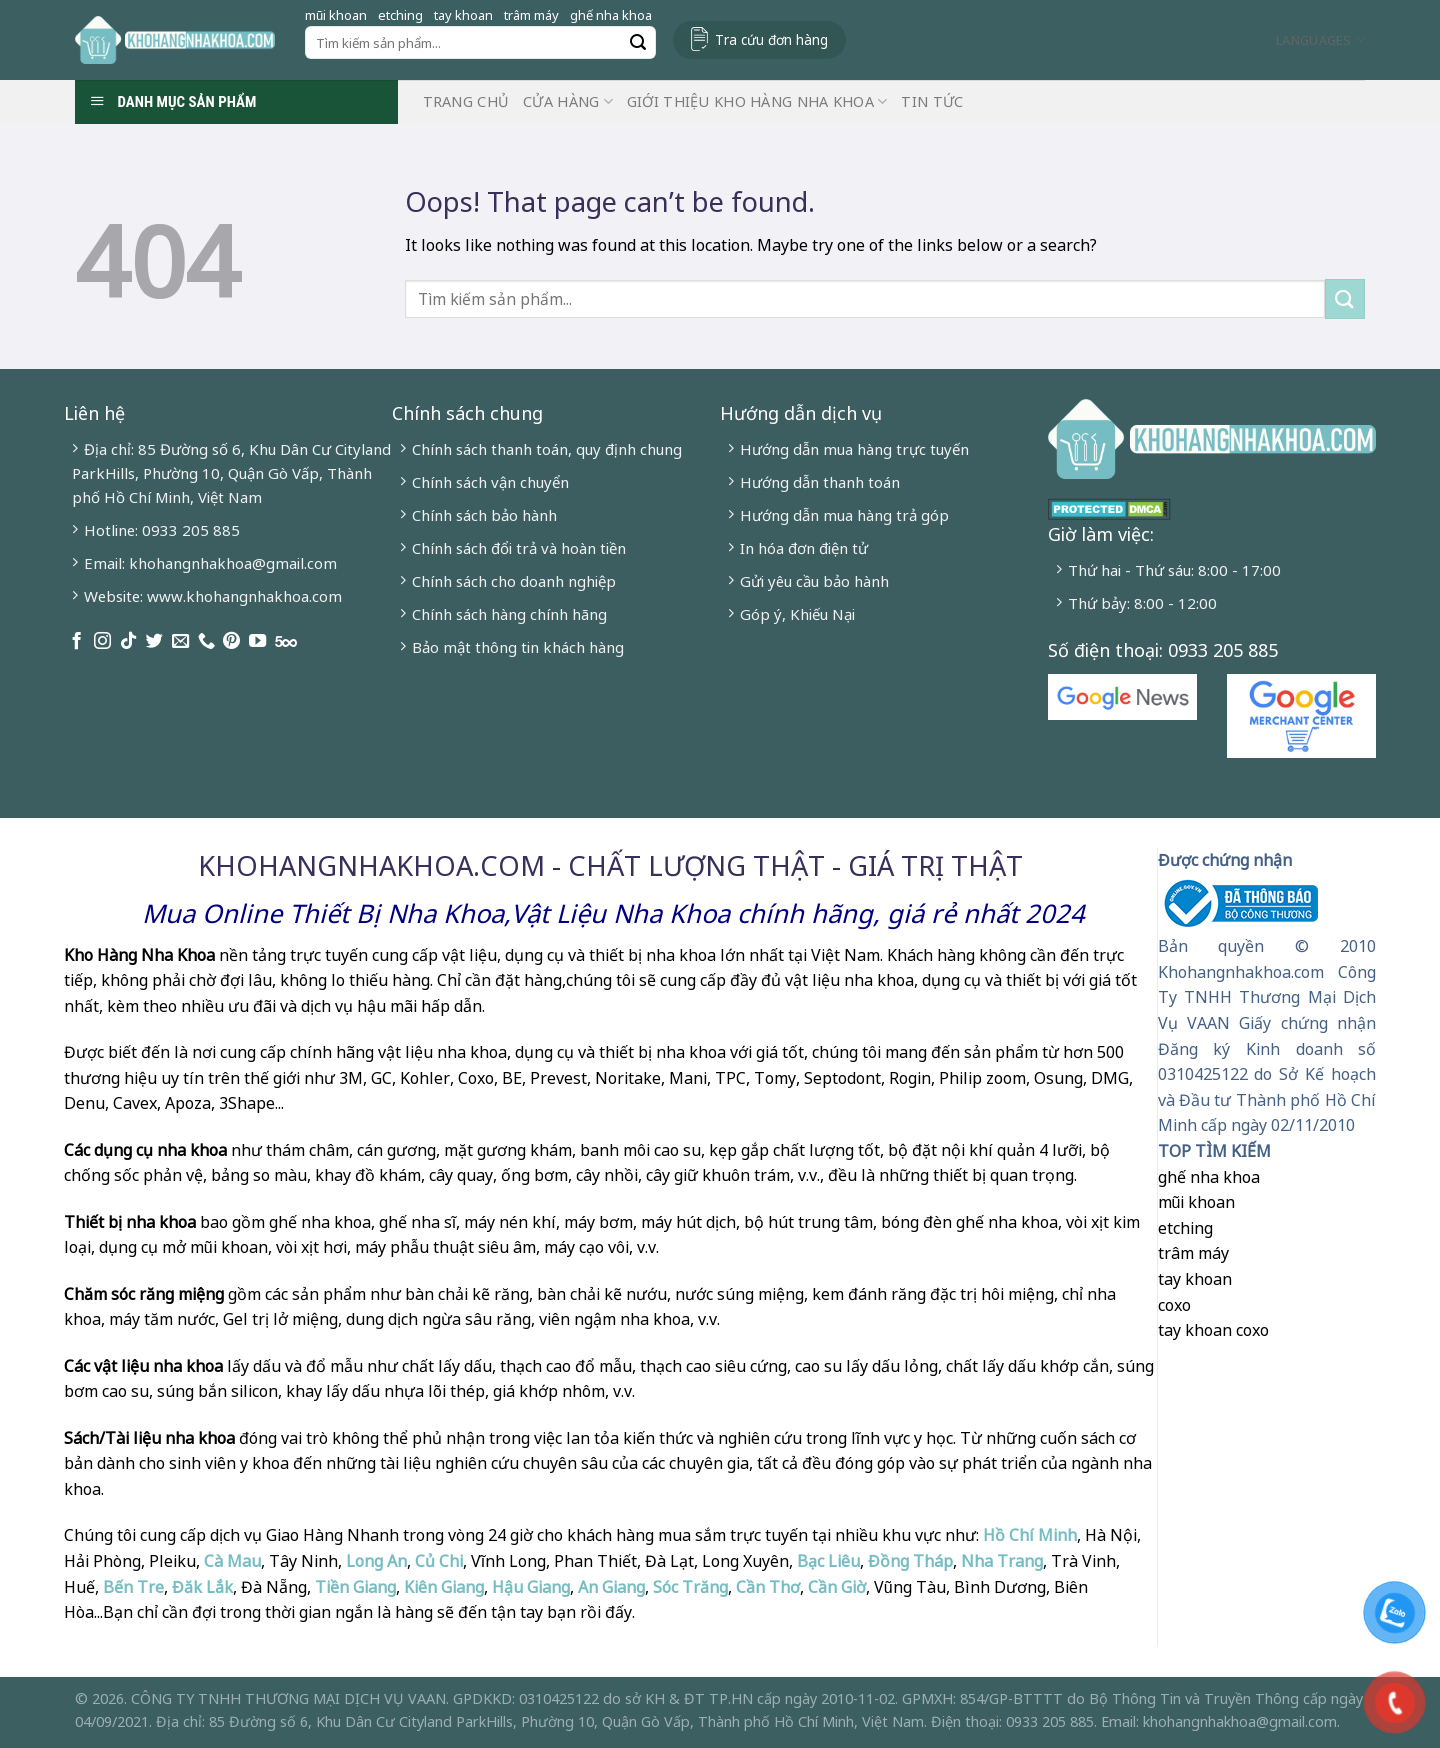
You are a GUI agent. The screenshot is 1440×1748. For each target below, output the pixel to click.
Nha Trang (1002, 1561)
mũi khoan (336, 15)
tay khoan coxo (1213, 1330)
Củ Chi (439, 1561)
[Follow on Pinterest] (231, 642)
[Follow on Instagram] (102, 642)
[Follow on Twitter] (154, 642)
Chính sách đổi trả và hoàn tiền (519, 548)
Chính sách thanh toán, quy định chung (547, 449)
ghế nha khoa (611, 15)
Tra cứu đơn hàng (771, 39)
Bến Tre (133, 1587)
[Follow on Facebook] (76, 642)
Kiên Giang (444, 1587)
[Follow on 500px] (286, 642)
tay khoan (463, 15)
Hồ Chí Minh (1028, 1535)
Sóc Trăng (690, 1587)
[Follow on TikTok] (128, 642)
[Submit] (638, 43)
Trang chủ (466, 101)
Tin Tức (932, 101)
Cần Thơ (768, 1587)
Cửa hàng (568, 102)
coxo (1174, 1305)
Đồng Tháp (910, 1561)
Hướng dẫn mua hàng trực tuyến (854, 449)
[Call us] (206, 642)
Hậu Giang (531, 1587)
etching (400, 15)
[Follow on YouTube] (257, 642)
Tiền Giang (355, 1587)
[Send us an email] (180, 642)
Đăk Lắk (202, 1587)
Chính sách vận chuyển (490, 482)
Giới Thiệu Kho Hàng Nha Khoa (757, 102)
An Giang (611, 1587)
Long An (376, 1561)
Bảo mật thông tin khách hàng (518, 647)
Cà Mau (232, 1561)
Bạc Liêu (828, 1561)
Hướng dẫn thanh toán (820, 482)
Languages (1320, 39)
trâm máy (531, 15)
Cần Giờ (837, 1587)
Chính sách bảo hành (484, 515)
